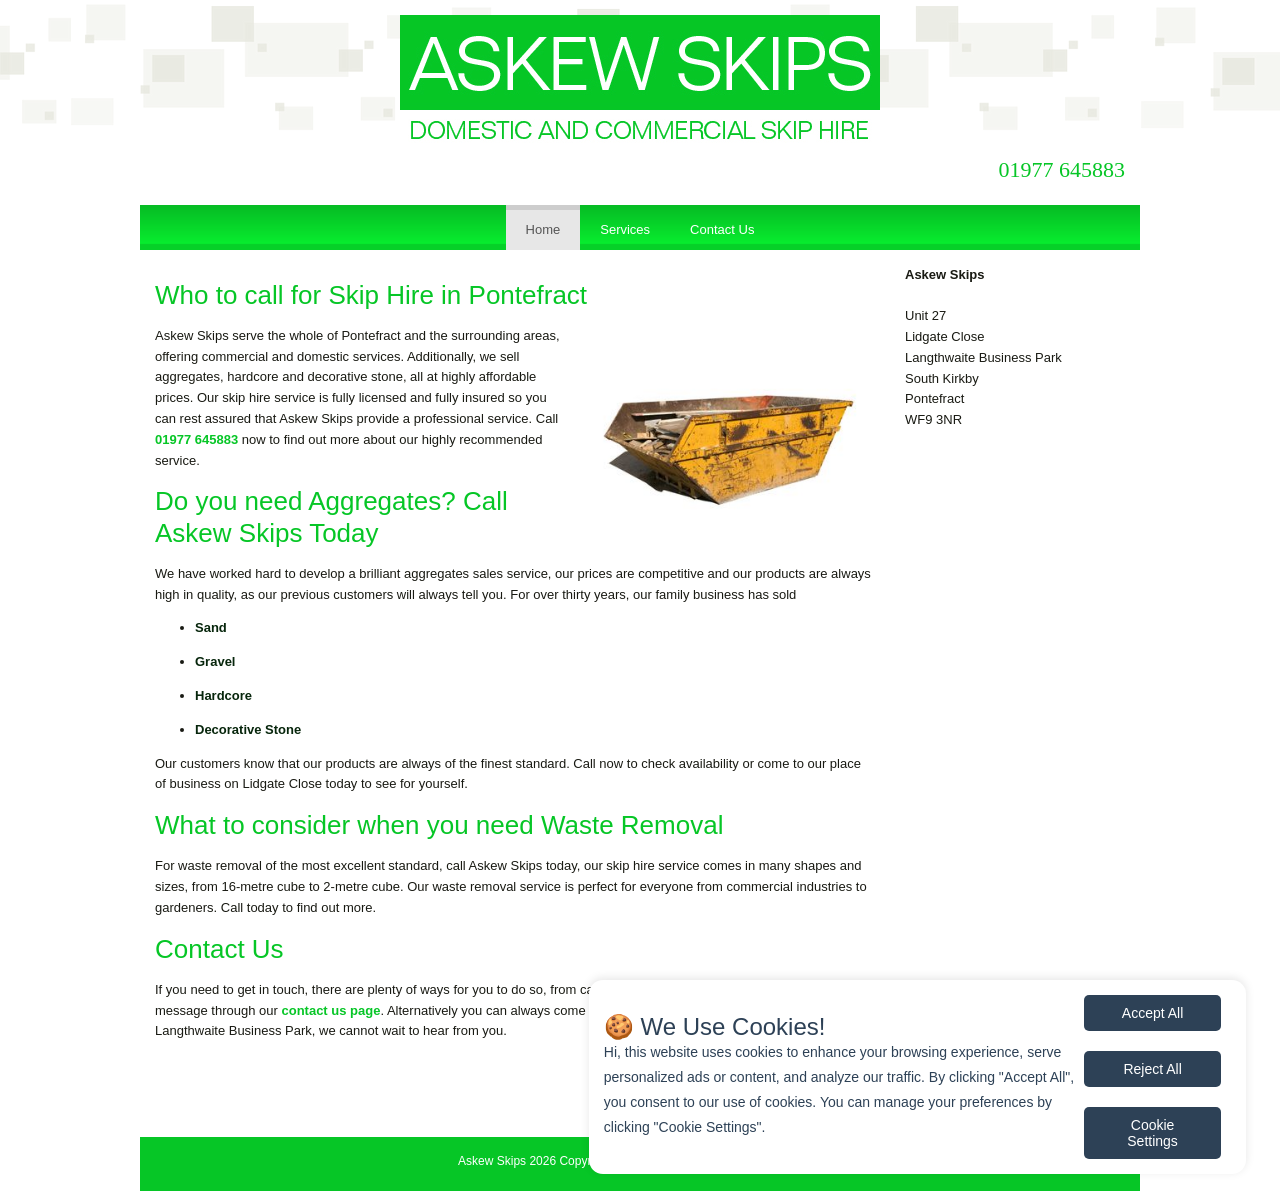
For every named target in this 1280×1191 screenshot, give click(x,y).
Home (543, 229)
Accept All (1152, 1013)
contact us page (330, 1010)
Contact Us (722, 229)
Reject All (1152, 1069)
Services (625, 229)
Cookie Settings (1152, 1133)
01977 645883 (1062, 169)
